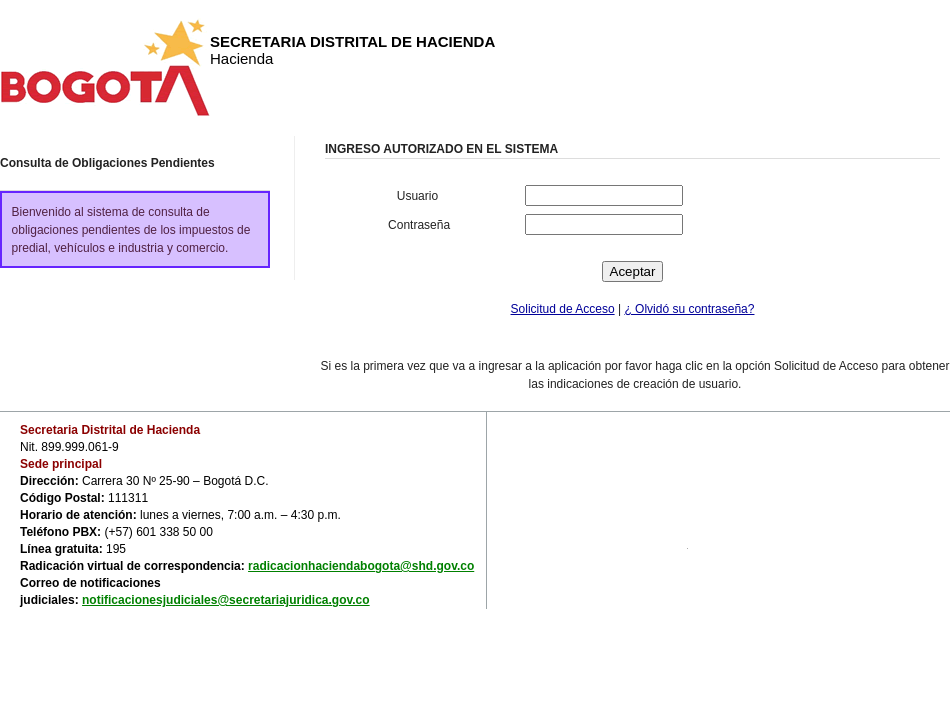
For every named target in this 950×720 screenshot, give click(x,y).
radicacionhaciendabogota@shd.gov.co (361, 566)
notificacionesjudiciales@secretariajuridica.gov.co (226, 600)
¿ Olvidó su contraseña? (689, 309)
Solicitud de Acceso (563, 309)
